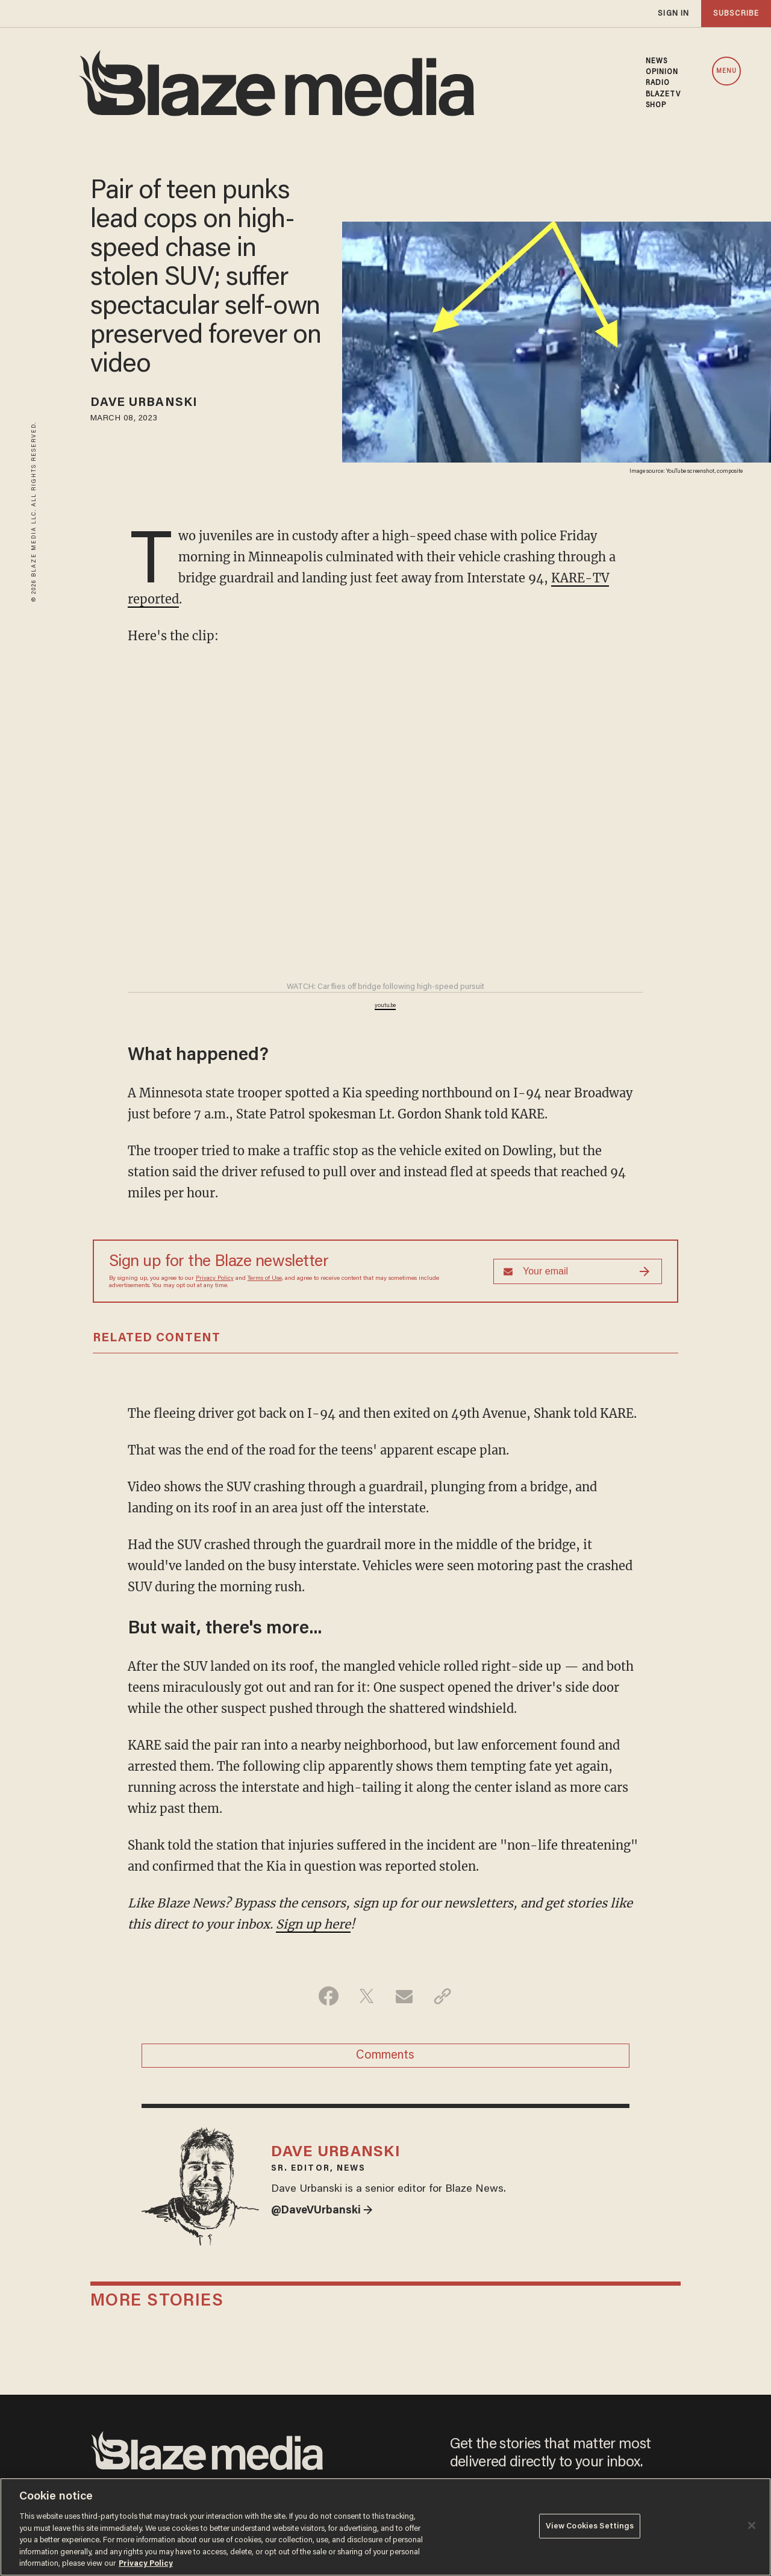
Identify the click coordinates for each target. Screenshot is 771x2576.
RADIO (658, 83)
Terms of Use (265, 1279)
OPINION (662, 72)
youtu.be (385, 1006)
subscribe (736, 13)
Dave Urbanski (144, 403)
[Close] (751, 2525)
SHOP (656, 105)
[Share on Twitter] (366, 1996)
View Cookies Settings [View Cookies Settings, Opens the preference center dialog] (590, 2526)
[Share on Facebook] (329, 1996)
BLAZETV (663, 94)
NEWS (656, 61)
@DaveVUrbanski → (322, 2211)
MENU (726, 71)
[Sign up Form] (577, 1271)
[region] (385, 2527)
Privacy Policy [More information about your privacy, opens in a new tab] (146, 2564)
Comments (385, 2056)
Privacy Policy (215, 1279)
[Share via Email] (404, 1996)
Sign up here (313, 1924)
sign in (673, 13)
